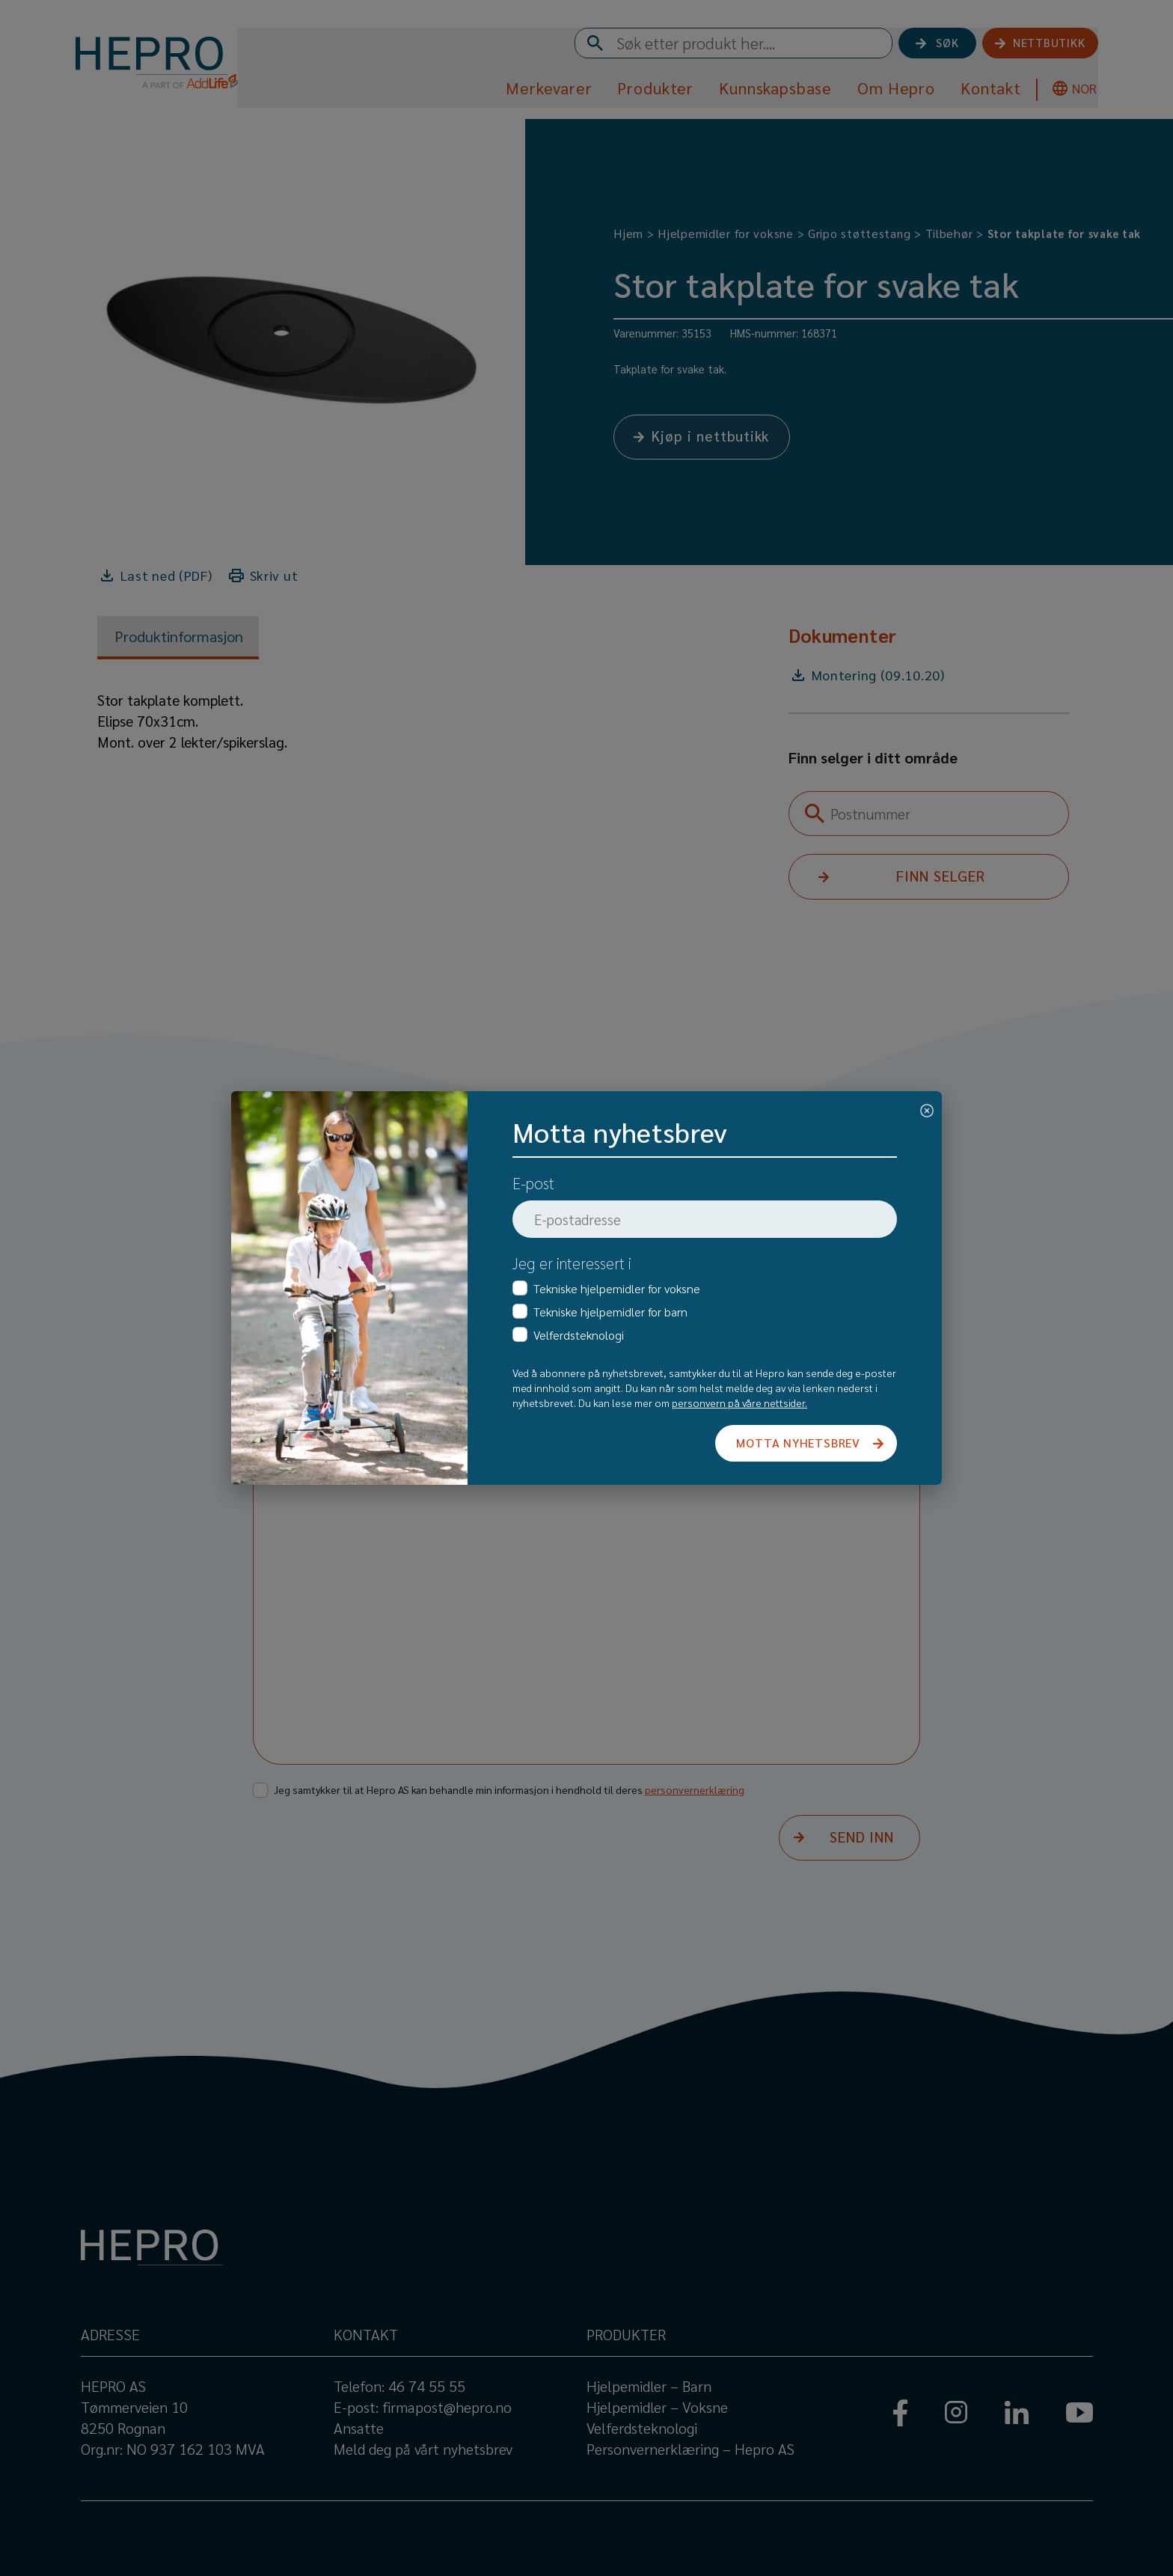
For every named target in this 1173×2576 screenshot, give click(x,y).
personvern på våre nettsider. (739, 1402)
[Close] (926, 1108)
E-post (533, 1183)
